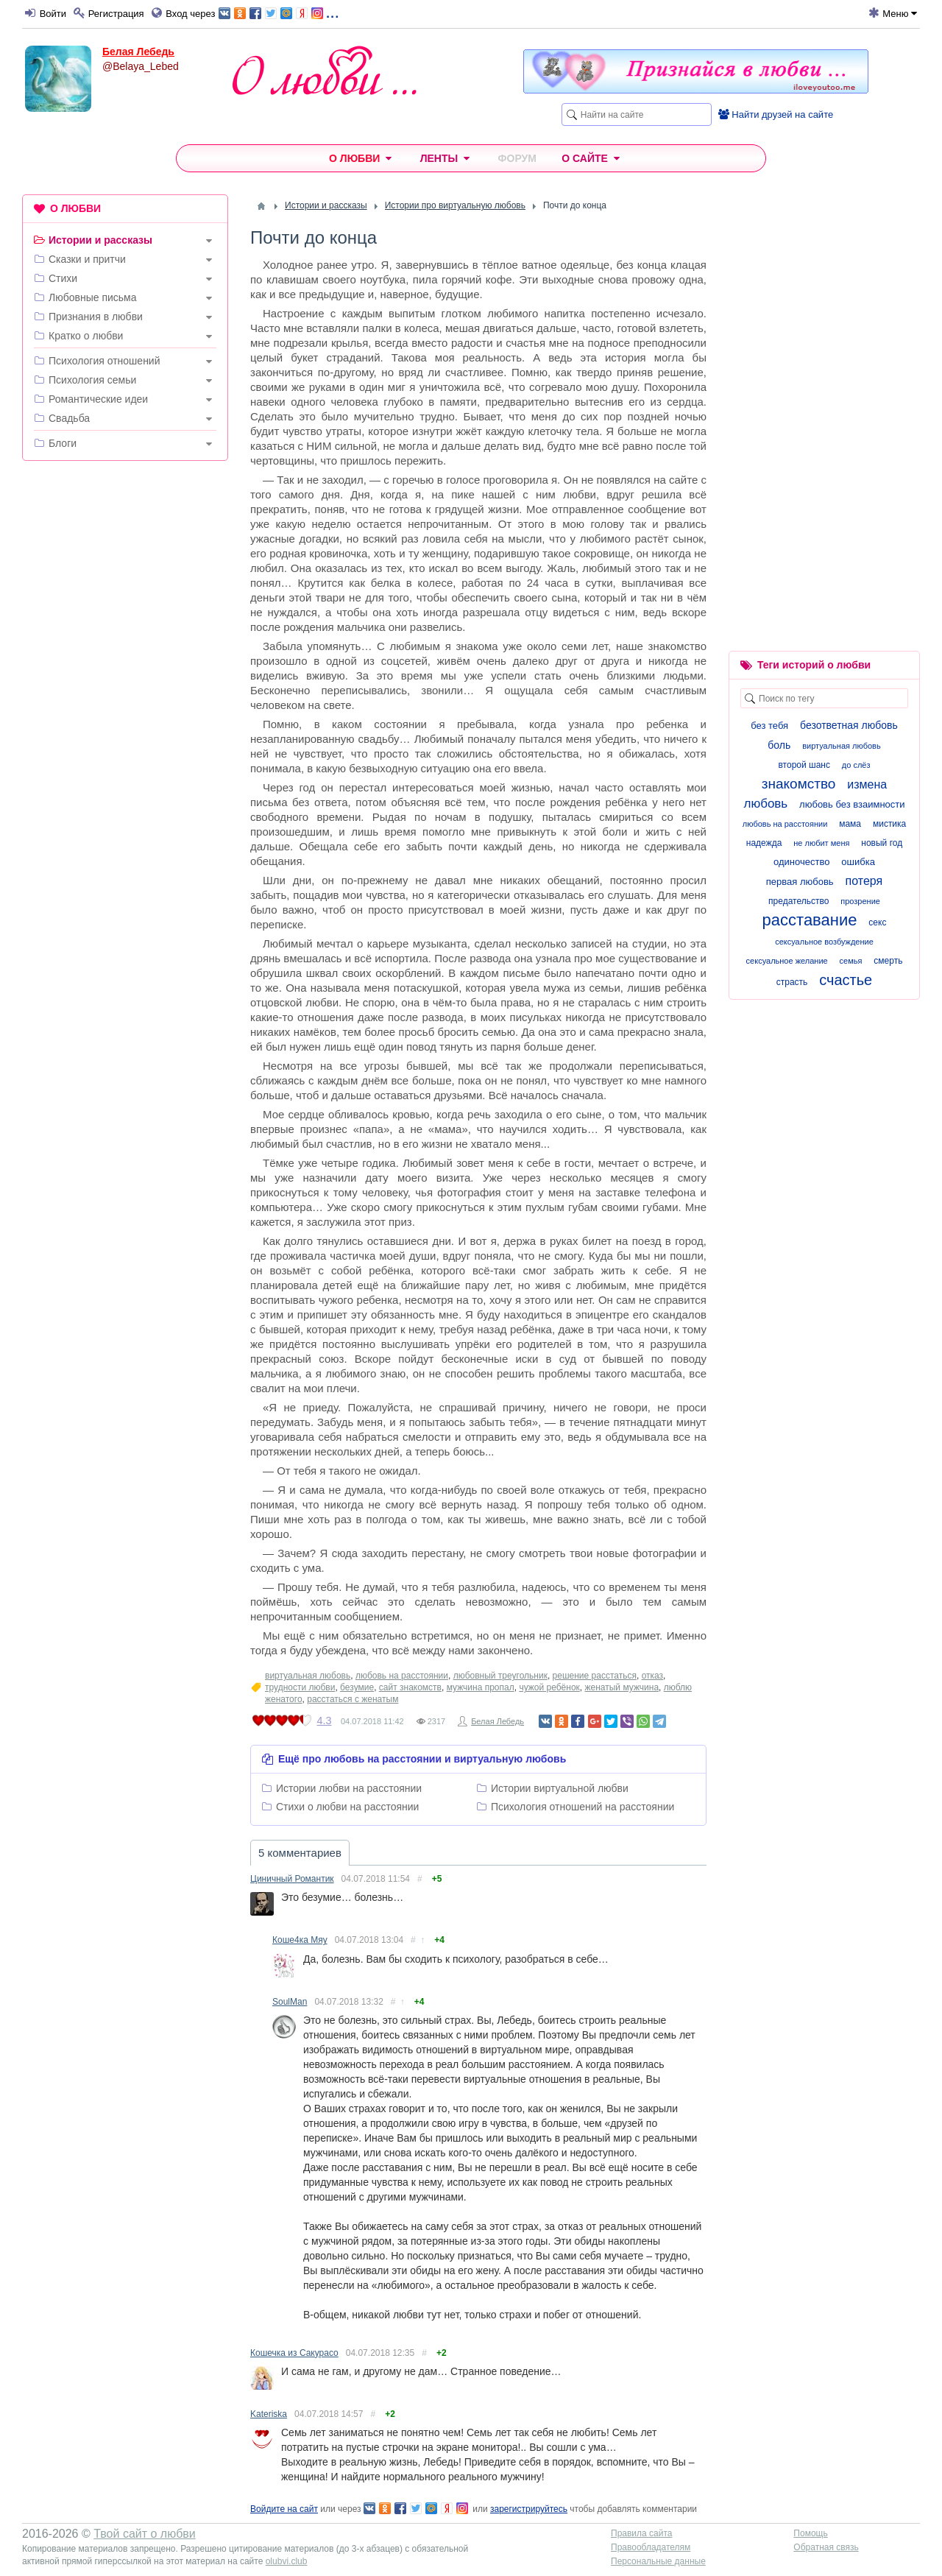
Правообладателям (650, 2547)
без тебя (769, 725)
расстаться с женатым (352, 1699)
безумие (357, 1687)
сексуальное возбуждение (824, 941)
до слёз (856, 765)
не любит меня (821, 843)
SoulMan (289, 2002)
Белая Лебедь (138, 51)
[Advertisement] (125, 696)
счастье (845, 980)
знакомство (799, 783)
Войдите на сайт (284, 2509)
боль (779, 745)
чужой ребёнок (549, 1687)
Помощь (810, 2533)
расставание (809, 920)
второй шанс (803, 765)
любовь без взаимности (851, 804)
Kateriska (268, 2414)
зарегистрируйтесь (528, 2509)
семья (851, 960)
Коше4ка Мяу (299, 1940)
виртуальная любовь (307, 1675)
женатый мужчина (621, 1687)
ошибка (858, 861)
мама (850, 824)
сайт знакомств (410, 1687)
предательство (798, 901)
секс (877, 922)
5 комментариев (299, 1852)
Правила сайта (641, 2533)
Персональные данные (658, 2561)
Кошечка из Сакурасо (294, 2353)
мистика (889, 824)
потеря (864, 881)
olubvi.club (287, 2561)
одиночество (801, 861)
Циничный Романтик (292, 1879)
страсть (792, 982)
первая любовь (800, 881)
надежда (764, 843)
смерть (888, 961)
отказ (652, 1675)
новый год (881, 843)
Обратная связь (825, 2547)
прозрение (860, 901)
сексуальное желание (787, 960)
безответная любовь (849, 725)
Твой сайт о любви (144, 2533)
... (279, 12)
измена (867, 784)
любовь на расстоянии (401, 1675)
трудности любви (300, 1687)
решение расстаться (595, 1675)
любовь (765, 804)
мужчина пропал (480, 1687)
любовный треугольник (500, 1675)
